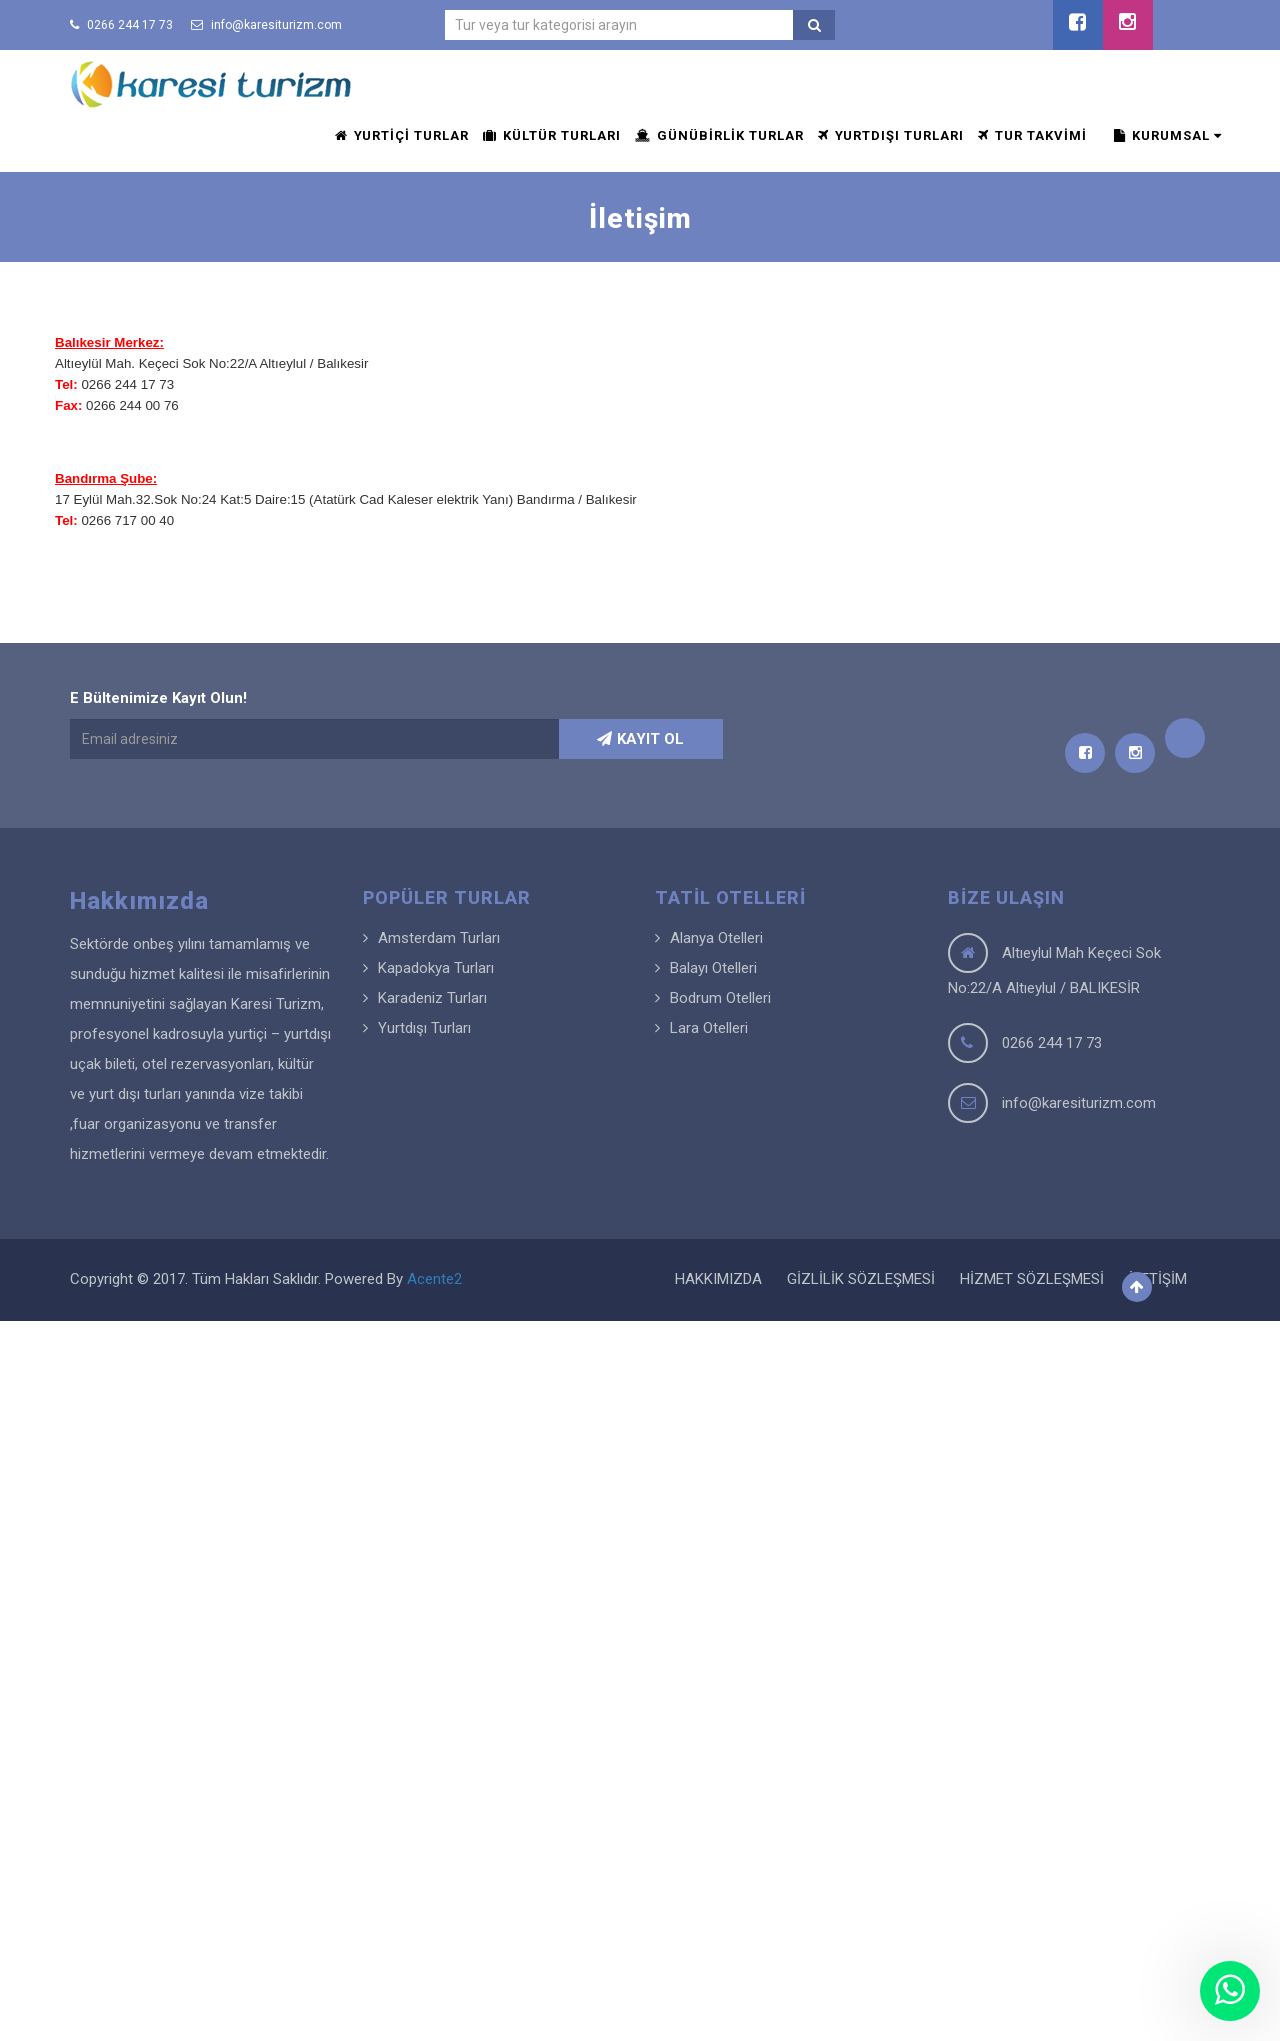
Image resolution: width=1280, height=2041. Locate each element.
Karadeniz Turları (432, 998)
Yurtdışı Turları (424, 1028)
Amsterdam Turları (439, 938)
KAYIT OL (640, 739)
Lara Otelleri (709, 1028)
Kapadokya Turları (436, 968)
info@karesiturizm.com (266, 25)
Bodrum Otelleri (720, 998)
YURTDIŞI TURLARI (891, 135)
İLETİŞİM (1158, 1279)
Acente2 (434, 1279)
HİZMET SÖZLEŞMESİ (1032, 1279)
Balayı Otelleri (713, 968)
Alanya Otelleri (716, 938)
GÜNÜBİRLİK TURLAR (719, 135)
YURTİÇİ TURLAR (402, 135)
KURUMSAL (1168, 135)
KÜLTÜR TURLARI (552, 135)
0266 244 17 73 (121, 25)
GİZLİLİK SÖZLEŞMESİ (861, 1279)
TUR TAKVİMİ (1032, 135)
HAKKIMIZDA (718, 1279)
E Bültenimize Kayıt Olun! (158, 698)
